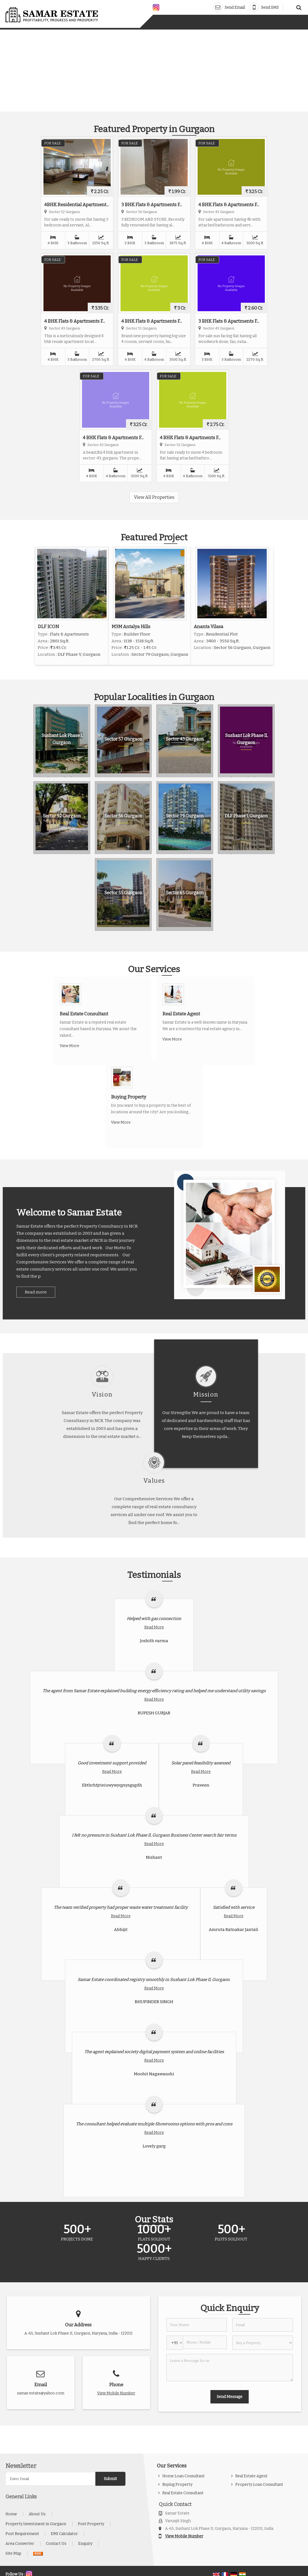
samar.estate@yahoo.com (40, 2393)
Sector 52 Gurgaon (62, 815)
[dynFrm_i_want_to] (262, 2343)
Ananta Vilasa (208, 626)
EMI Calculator (64, 2533)
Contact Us (56, 2543)
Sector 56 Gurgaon (123, 815)
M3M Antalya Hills (131, 626)
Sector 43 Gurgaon (185, 739)
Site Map (13, 2553)
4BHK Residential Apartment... (76, 204)
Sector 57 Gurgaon (123, 739)
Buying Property (128, 1097)
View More (69, 1046)
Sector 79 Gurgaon (185, 815)
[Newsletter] (50, 2478)
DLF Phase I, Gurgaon (246, 815)
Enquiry (85, 2543)
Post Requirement (22, 2533)
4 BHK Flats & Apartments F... (228, 204)
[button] (116, 2393)
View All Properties (154, 497)
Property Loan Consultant (259, 2484)
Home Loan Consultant (183, 2476)
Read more (36, 1292)
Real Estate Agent (181, 1013)
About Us (37, 2514)
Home (11, 2514)
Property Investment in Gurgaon (35, 2524)
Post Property (91, 2524)
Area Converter (19, 2543)
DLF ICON (48, 626)
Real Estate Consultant (84, 1013)
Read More (154, 1627)
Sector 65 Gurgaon (185, 892)
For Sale (52, 143)
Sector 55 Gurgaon (123, 892)
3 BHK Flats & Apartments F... (151, 204)
